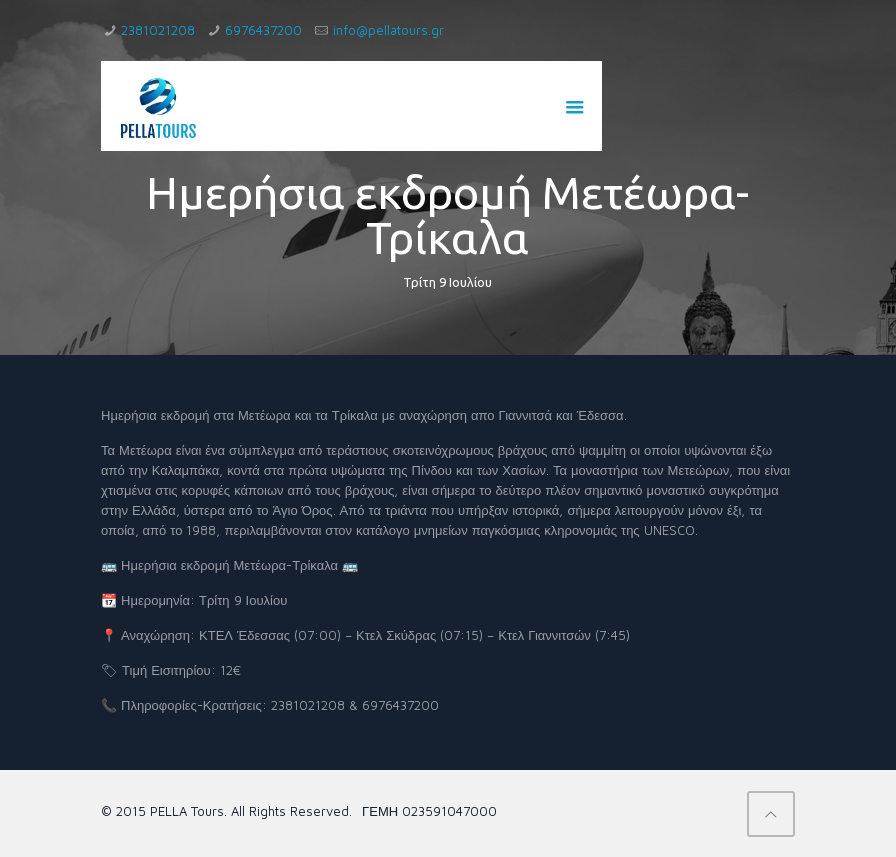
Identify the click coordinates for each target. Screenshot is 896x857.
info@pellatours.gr (388, 30)
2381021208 (158, 30)
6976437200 (263, 30)
